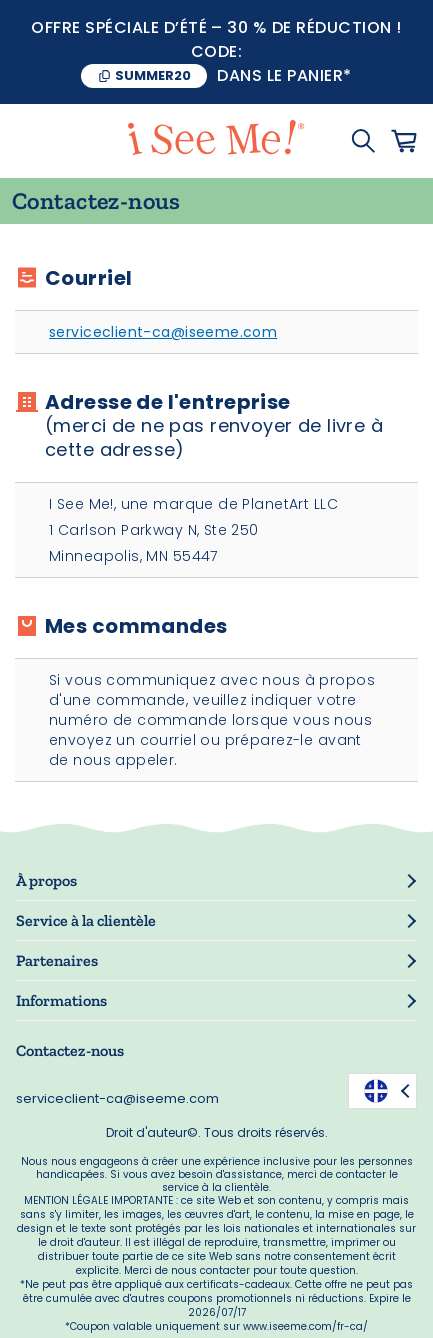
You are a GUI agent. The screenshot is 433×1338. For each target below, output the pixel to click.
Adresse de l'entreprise (231, 426)
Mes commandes (136, 626)
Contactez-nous (70, 1050)
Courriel (88, 278)
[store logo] (216, 141)
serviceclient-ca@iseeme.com (163, 332)
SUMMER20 (153, 75)
